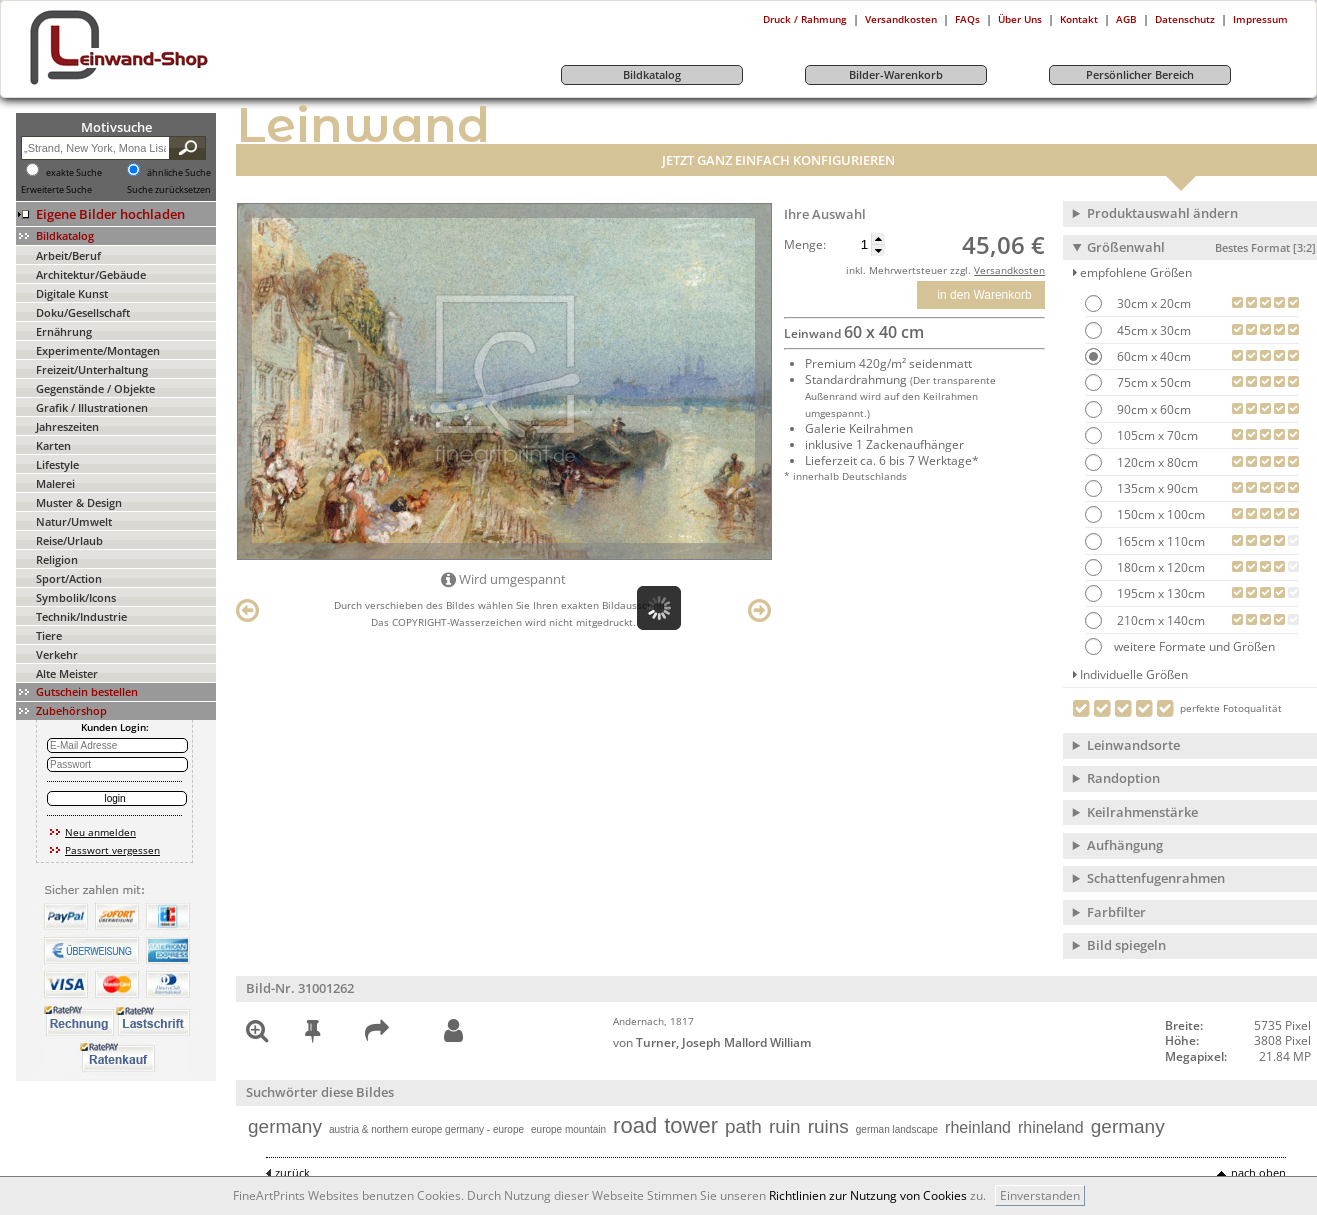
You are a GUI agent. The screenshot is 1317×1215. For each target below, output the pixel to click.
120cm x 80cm (1156, 462)
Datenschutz (1185, 19)
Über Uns (1020, 19)
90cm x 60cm (1152, 409)
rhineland (1051, 1127)
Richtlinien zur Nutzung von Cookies (868, 1195)
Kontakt (1079, 19)
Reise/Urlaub (69, 540)
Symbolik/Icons (76, 597)
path (743, 1126)
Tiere (49, 635)
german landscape (897, 1129)
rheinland (978, 1127)
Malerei (55, 483)
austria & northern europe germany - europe (426, 1129)
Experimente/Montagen (98, 350)
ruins (828, 1126)
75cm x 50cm (1152, 382)
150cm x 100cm (1159, 514)
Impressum (1260, 19)
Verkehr (57, 654)
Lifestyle (57, 464)
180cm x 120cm (1159, 567)
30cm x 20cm (1152, 303)
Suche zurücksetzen (169, 190)
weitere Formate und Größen (1180, 646)
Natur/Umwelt (74, 521)
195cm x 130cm (1159, 593)
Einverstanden (1040, 1195)
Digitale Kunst (72, 293)
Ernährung (64, 331)
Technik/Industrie (81, 616)
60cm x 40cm (1152, 356)
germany (285, 1126)
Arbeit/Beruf (68, 255)
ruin (785, 1126)
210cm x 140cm (1159, 620)
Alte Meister (67, 673)
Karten (53, 445)
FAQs (967, 19)
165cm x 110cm (1159, 541)
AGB (1126, 19)
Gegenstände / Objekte (95, 388)
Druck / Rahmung (805, 19)
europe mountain (568, 1129)
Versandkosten (901, 19)
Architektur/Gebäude (91, 274)
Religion (57, 559)
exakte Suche (74, 173)
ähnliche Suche (179, 173)
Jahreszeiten (67, 426)
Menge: (805, 245)
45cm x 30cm (1152, 330)
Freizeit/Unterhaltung (92, 369)
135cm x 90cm (1156, 488)
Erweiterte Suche (56, 190)
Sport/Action (69, 578)
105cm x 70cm (1156, 435)
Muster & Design (79, 502)
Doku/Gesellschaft (83, 312)
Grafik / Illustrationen (92, 407)
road (635, 1125)
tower (691, 1125)
